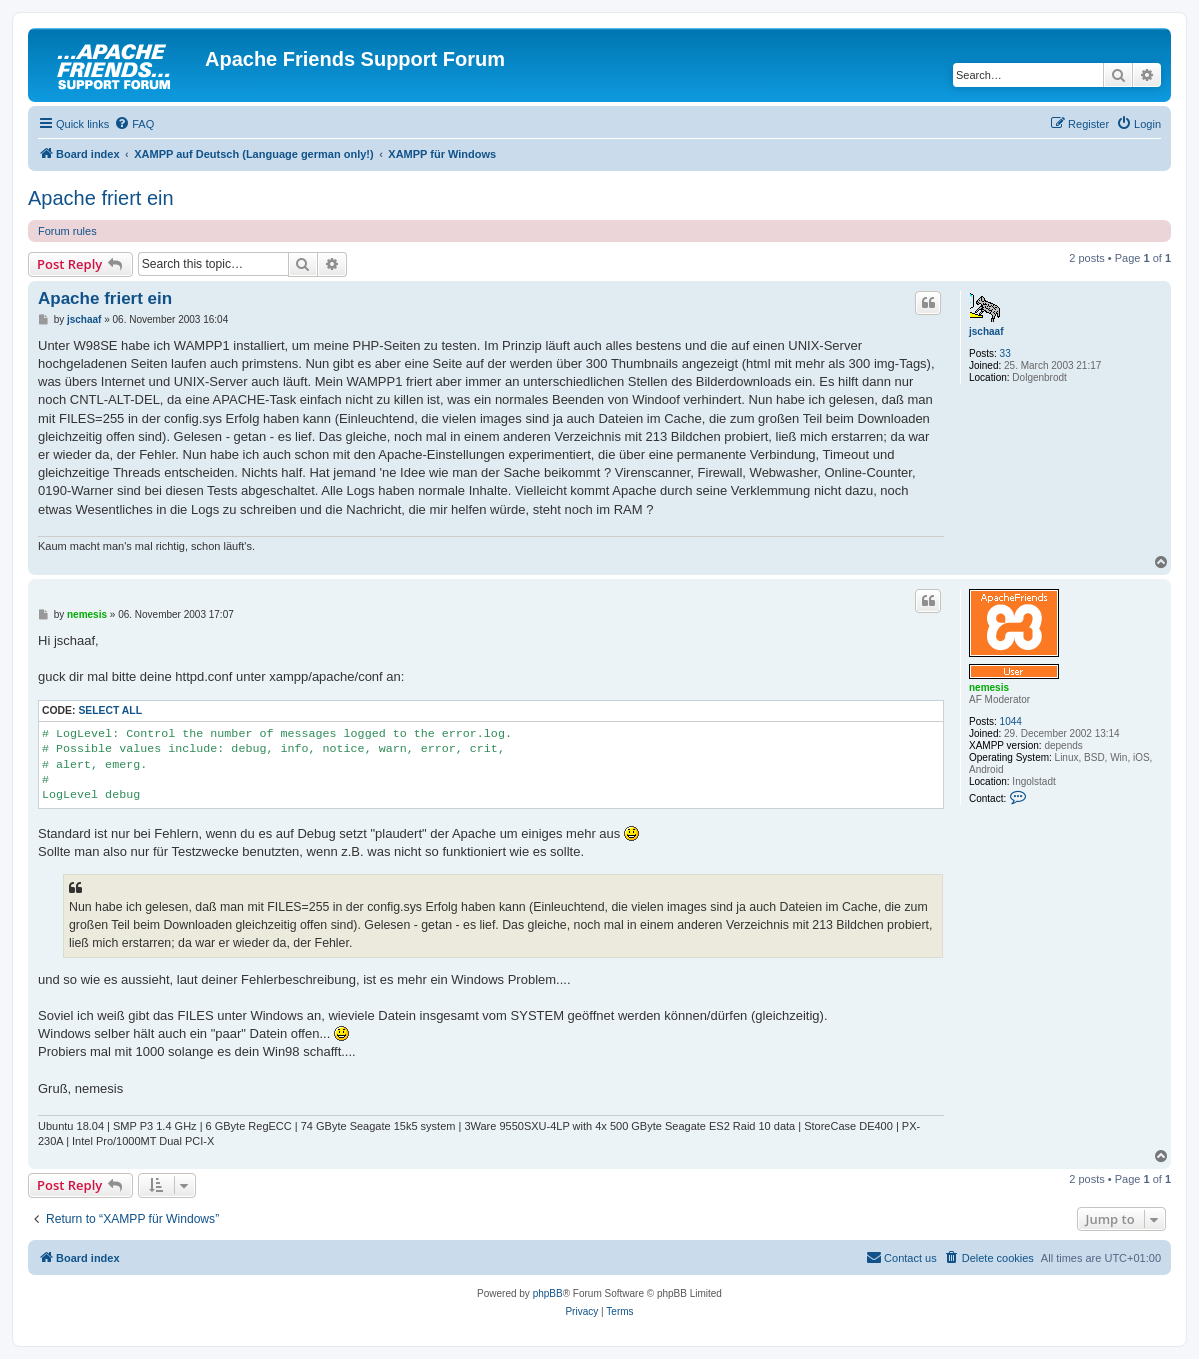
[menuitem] (134, 124)
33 (1005, 353)
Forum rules (67, 231)
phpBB (548, 1293)
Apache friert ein (101, 198)
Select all (110, 710)
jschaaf (986, 331)
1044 (1011, 721)
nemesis (989, 687)
